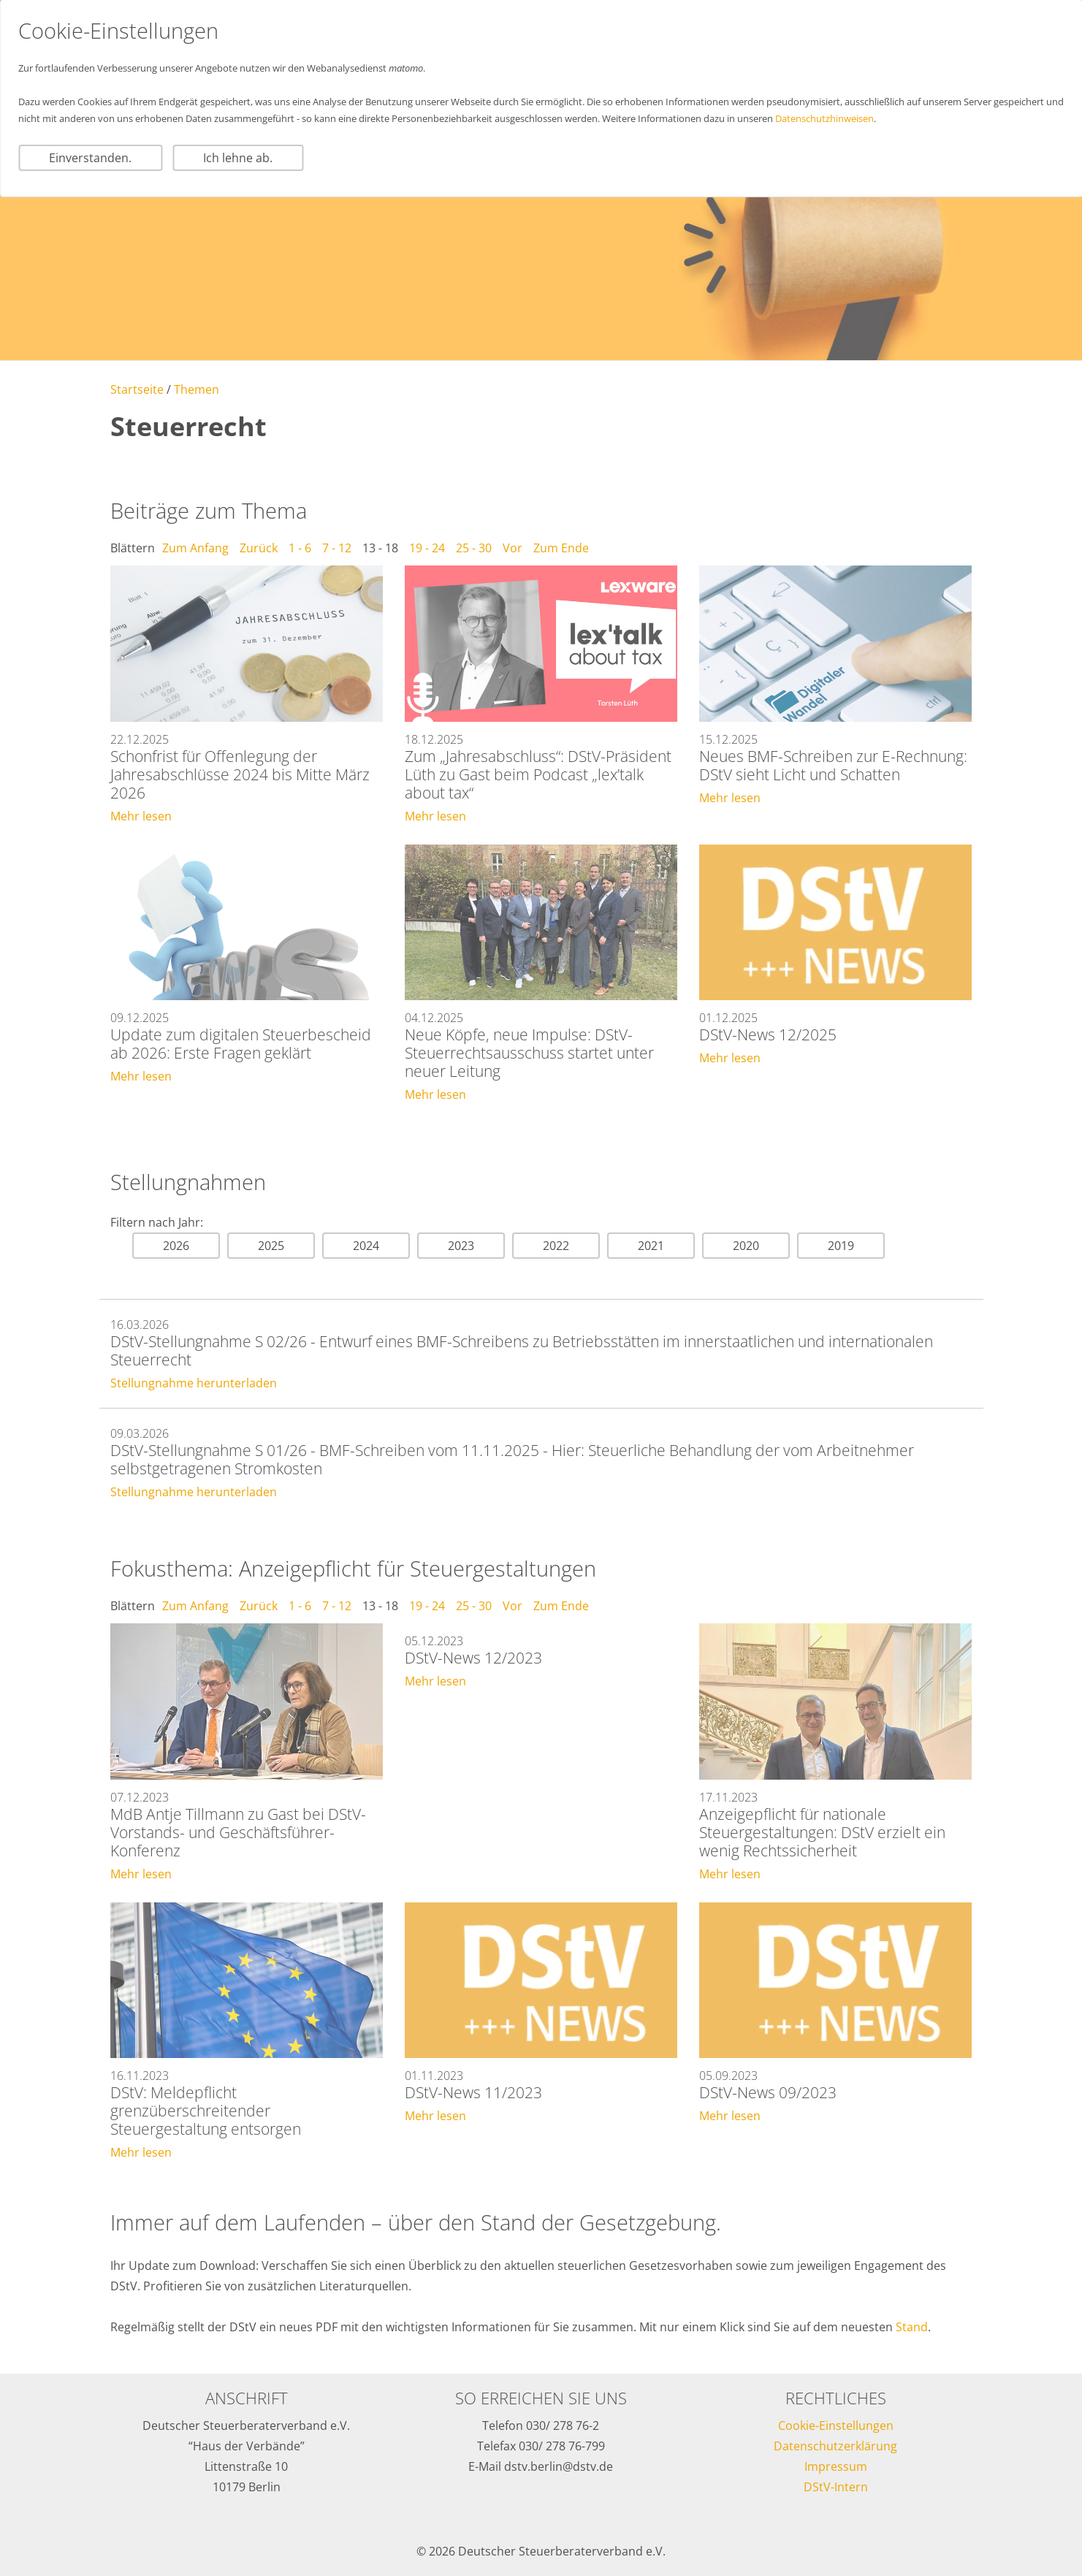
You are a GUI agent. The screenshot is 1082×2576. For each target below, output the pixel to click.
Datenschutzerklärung (835, 2446)
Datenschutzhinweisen (824, 118)
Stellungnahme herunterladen (193, 1383)
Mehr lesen (141, 816)
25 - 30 (474, 548)
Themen (196, 389)
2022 (556, 1246)
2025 (271, 1246)
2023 (461, 1246)
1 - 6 (300, 548)
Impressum (835, 2466)
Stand (912, 2327)
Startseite (137, 389)
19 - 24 (427, 548)
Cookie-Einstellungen (836, 2425)
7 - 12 (336, 548)
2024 (366, 1246)
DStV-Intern (836, 2487)
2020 (746, 1246)
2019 (841, 1246)
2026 (176, 1246)
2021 (651, 1246)
